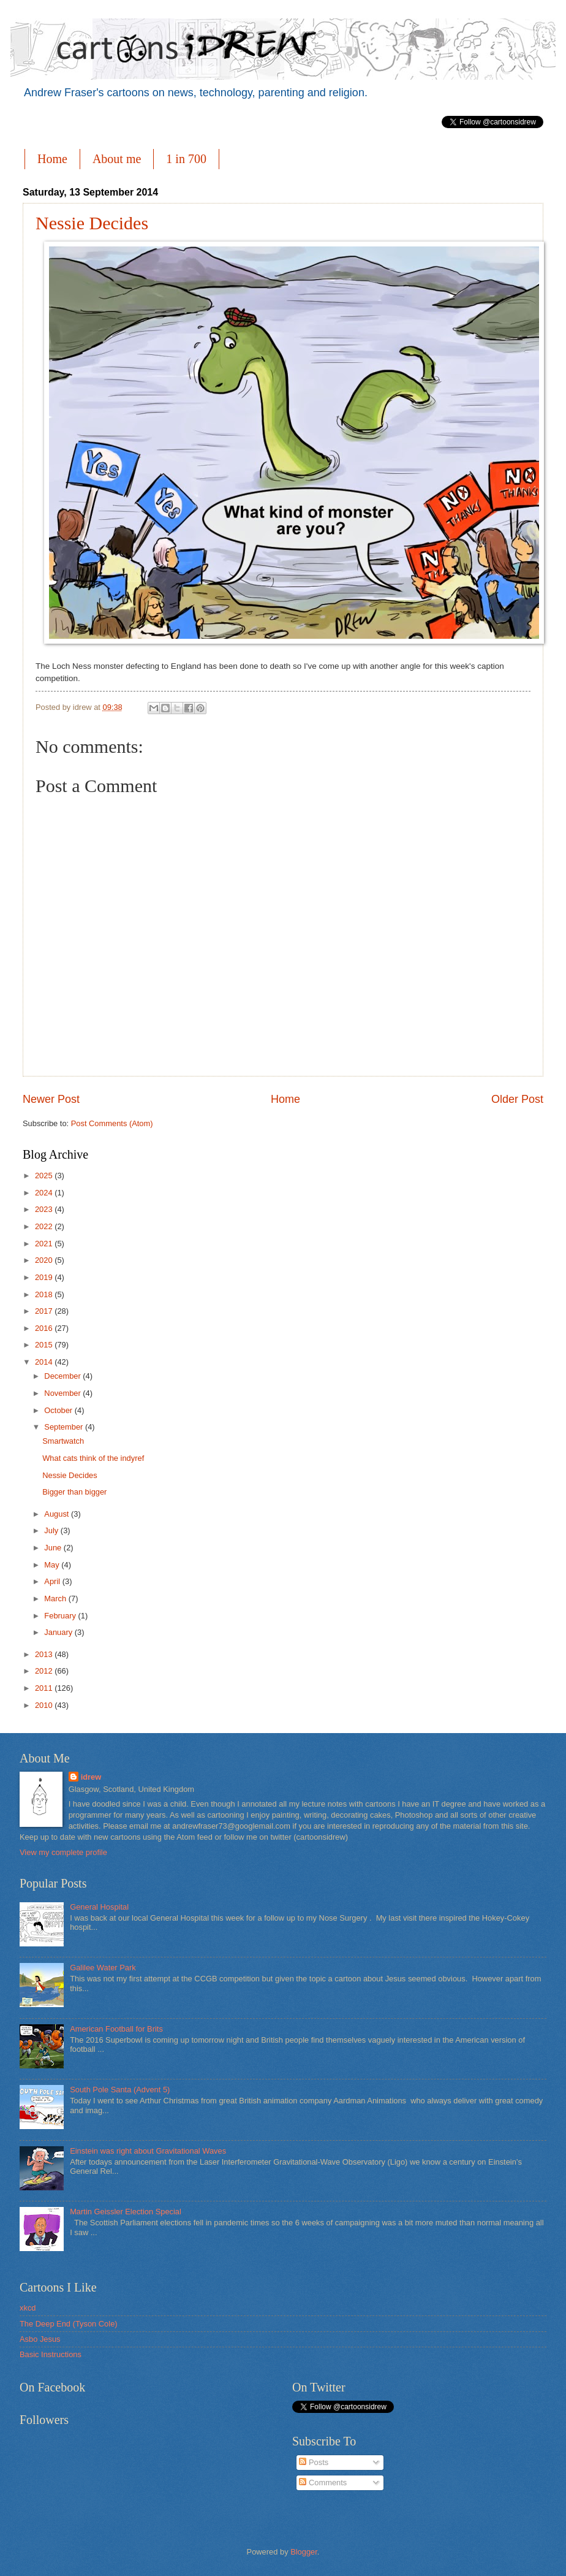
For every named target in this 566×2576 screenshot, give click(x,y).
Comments (323, 2482)
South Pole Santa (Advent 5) (120, 2089)
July (52, 1530)
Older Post (517, 1099)
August (57, 1514)
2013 (45, 1654)
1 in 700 (186, 159)
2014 (45, 1361)
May (52, 1564)
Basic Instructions (50, 2354)
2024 (45, 1192)
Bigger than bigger (74, 1491)
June (54, 1547)
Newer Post (51, 1099)
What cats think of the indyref (93, 1458)
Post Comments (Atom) (112, 1123)
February (61, 1615)
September (64, 1426)
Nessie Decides (92, 223)
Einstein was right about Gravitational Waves (148, 2150)
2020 (45, 1260)
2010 (45, 1705)
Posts (313, 2462)
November (63, 1393)
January (59, 1632)
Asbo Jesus (40, 2339)
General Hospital (99, 1906)
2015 (45, 1344)
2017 (45, 1311)
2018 (45, 1294)
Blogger (303, 2551)
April (53, 1581)
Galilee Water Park (103, 1967)
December (63, 1376)
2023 (45, 1209)
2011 (45, 1688)
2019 (45, 1277)
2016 (45, 1328)
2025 (45, 1175)
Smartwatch (63, 1441)
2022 (45, 1226)
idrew (91, 1776)
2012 (45, 1670)
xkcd (28, 2307)
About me (116, 159)
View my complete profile (63, 1852)
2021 (45, 1243)
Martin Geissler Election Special (125, 2211)
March (56, 1598)
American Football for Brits (116, 2028)
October (59, 1410)
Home (52, 159)
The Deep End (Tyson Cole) (69, 2323)
